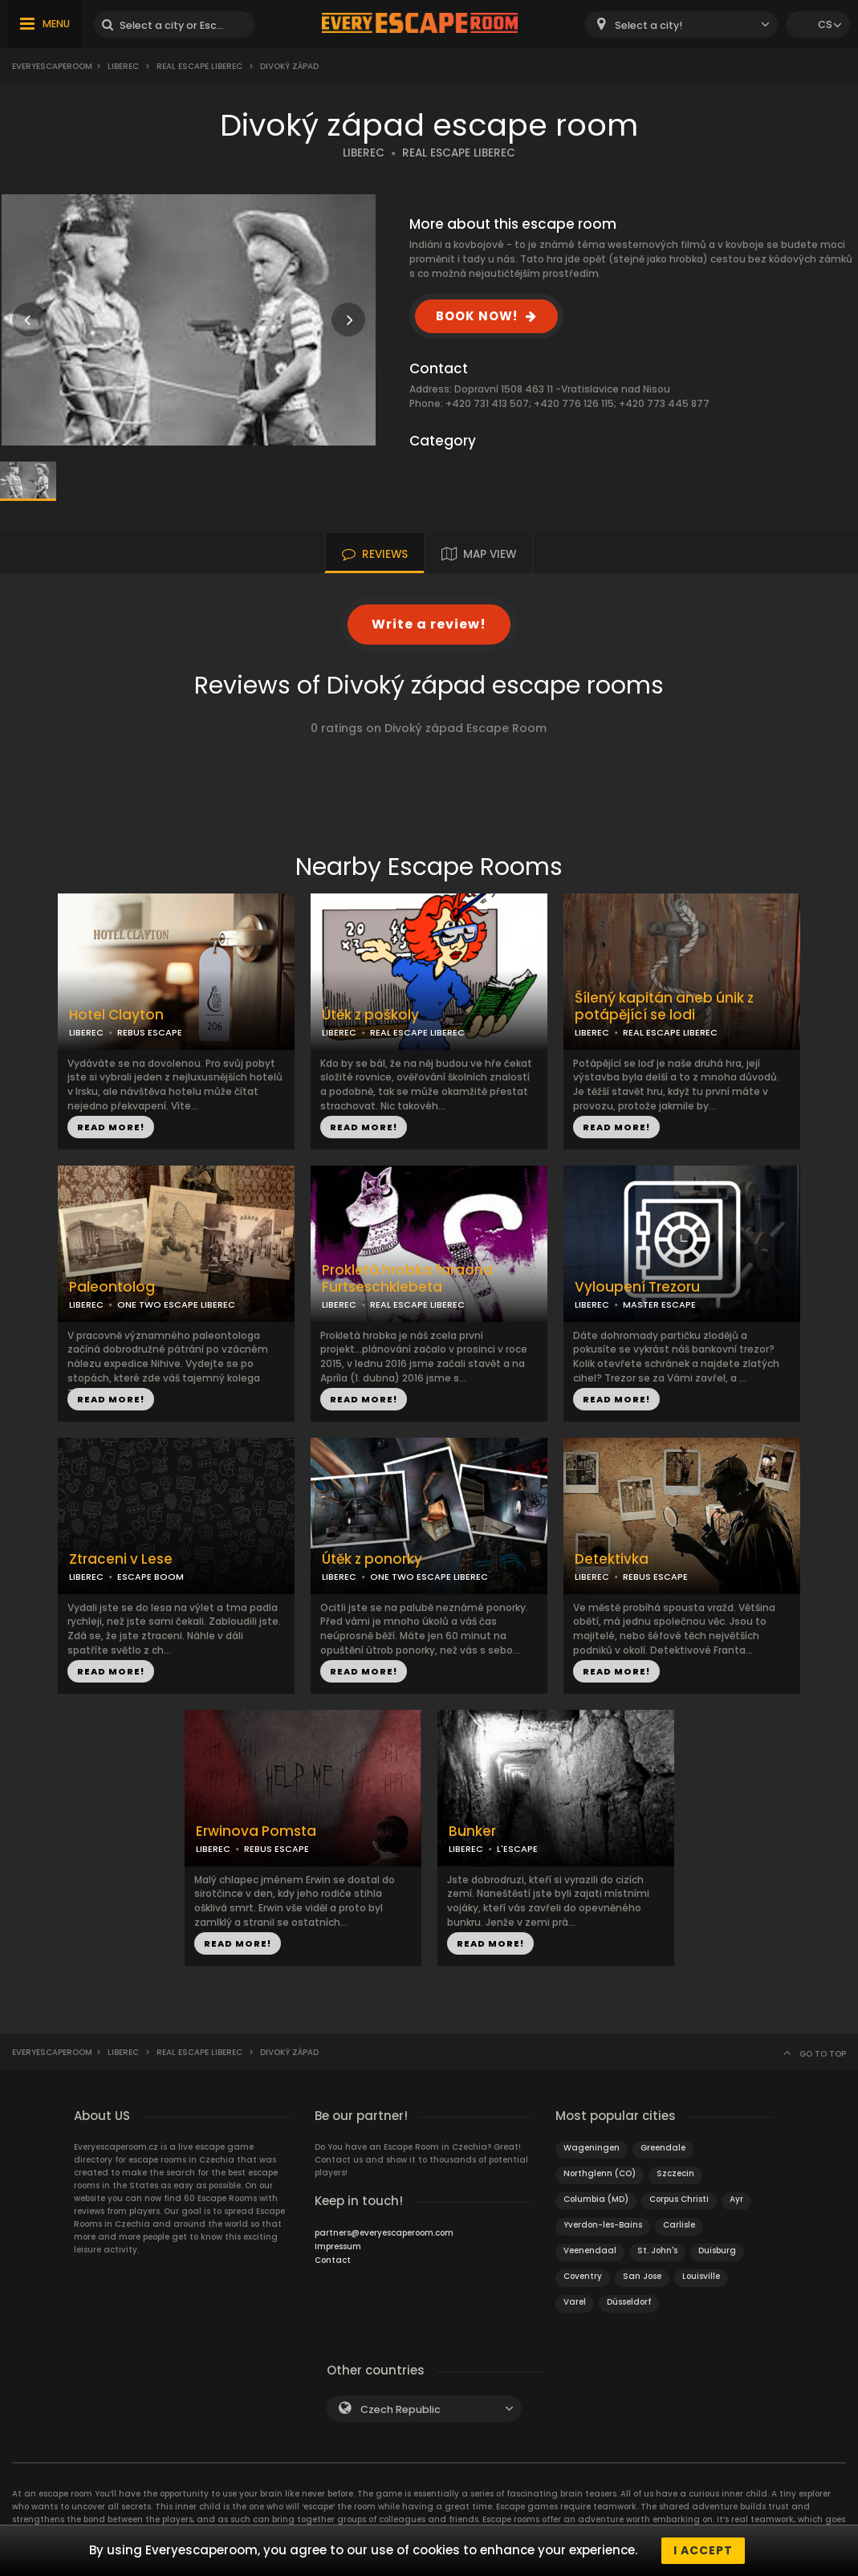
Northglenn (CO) (599, 2173)
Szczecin (675, 2173)
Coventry (582, 2276)
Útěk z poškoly (370, 1015)
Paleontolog (112, 1287)
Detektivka (612, 1559)
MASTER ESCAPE (659, 1304)
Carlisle (679, 2225)
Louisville (701, 2276)
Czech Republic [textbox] (400, 2409)
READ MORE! (110, 1127)
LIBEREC (363, 153)
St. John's (657, 2250)
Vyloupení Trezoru (637, 1287)
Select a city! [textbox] (648, 25)
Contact (333, 2260)
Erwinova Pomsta (256, 1831)
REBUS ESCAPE (149, 1032)
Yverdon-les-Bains (602, 2225)
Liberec (123, 66)
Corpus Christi (679, 2199)
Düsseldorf (629, 2302)
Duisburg (717, 2250)
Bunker (472, 1831)
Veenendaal (589, 2250)
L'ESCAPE (517, 1848)
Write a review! (429, 624)
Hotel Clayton (116, 1015)
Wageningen (591, 2148)
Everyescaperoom (52, 66)
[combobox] (681, 24)
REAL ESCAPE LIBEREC (458, 153)
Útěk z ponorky (372, 1559)
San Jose (642, 2276)
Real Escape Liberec (199, 66)
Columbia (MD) (595, 2199)
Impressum (338, 2246)
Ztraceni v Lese (121, 1559)
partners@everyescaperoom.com (384, 2233)
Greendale (662, 2148)
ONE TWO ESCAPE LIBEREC (176, 1304)
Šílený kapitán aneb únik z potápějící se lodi (664, 1006)
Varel (574, 2302)
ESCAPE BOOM (150, 1576)
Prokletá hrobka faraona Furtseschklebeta (407, 1279)
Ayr (736, 2199)
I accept (703, 2550)
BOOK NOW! (477, 315)
